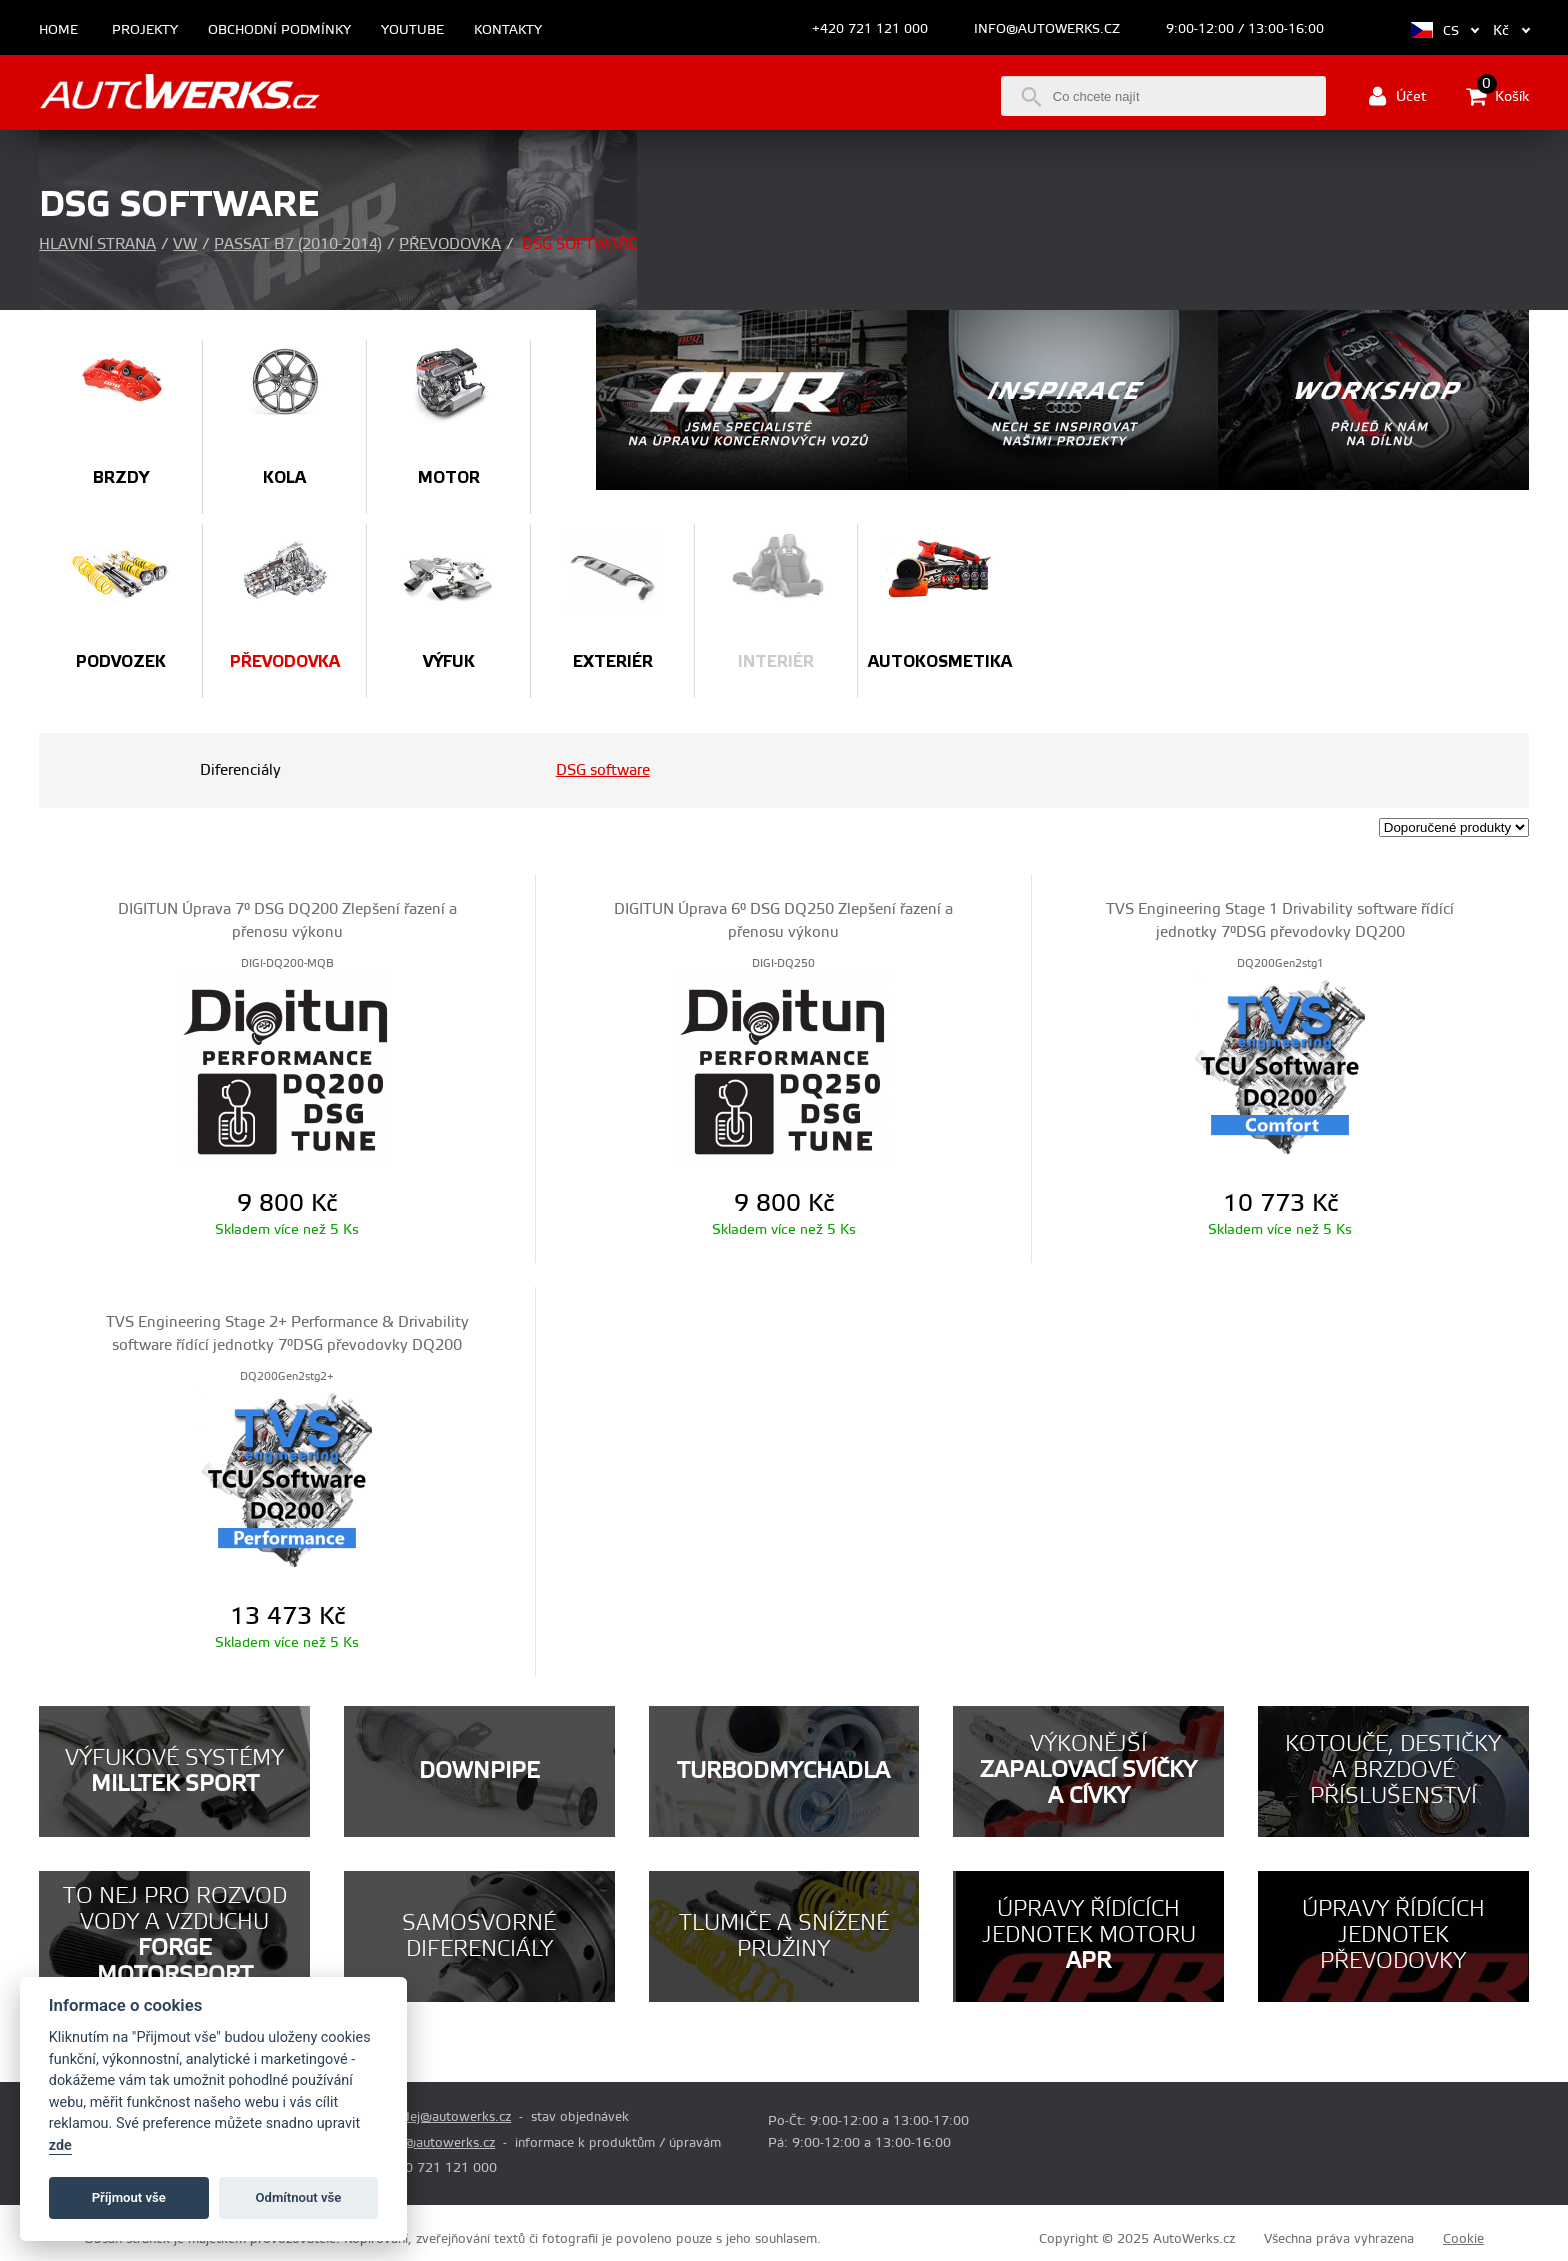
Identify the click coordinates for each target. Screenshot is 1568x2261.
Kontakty (508, 30)
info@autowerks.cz (1047, 29)
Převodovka (450, 244)
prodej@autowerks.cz (446, 2117)
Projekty (145, 30)
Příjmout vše (129, 2197)
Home (58, 30)
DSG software (603, 770)
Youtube (412, 30)
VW (185, 244)
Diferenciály (240, 770)
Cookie (1463, 2239)
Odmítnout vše (299, 2197)
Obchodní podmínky (279, 30)
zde (60, 2145)
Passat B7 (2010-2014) (298, 244)
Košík (1497, 96)
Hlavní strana (97, 244)
